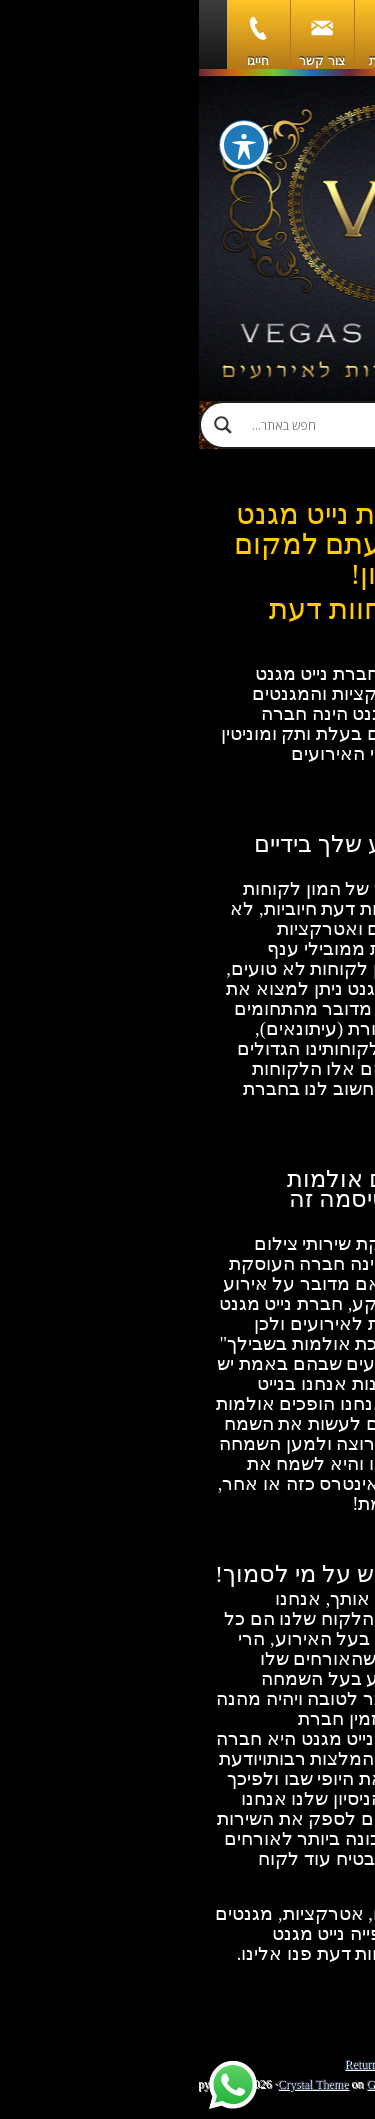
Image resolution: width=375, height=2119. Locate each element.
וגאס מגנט (187, 238)
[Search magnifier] (24, 425)
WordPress (299, 2084)
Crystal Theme (114, 2084)
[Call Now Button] (327, 2076)
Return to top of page (197, 2064)
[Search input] (206, 425)
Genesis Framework (216, 2084)
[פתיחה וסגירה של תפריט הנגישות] (45, 145)
